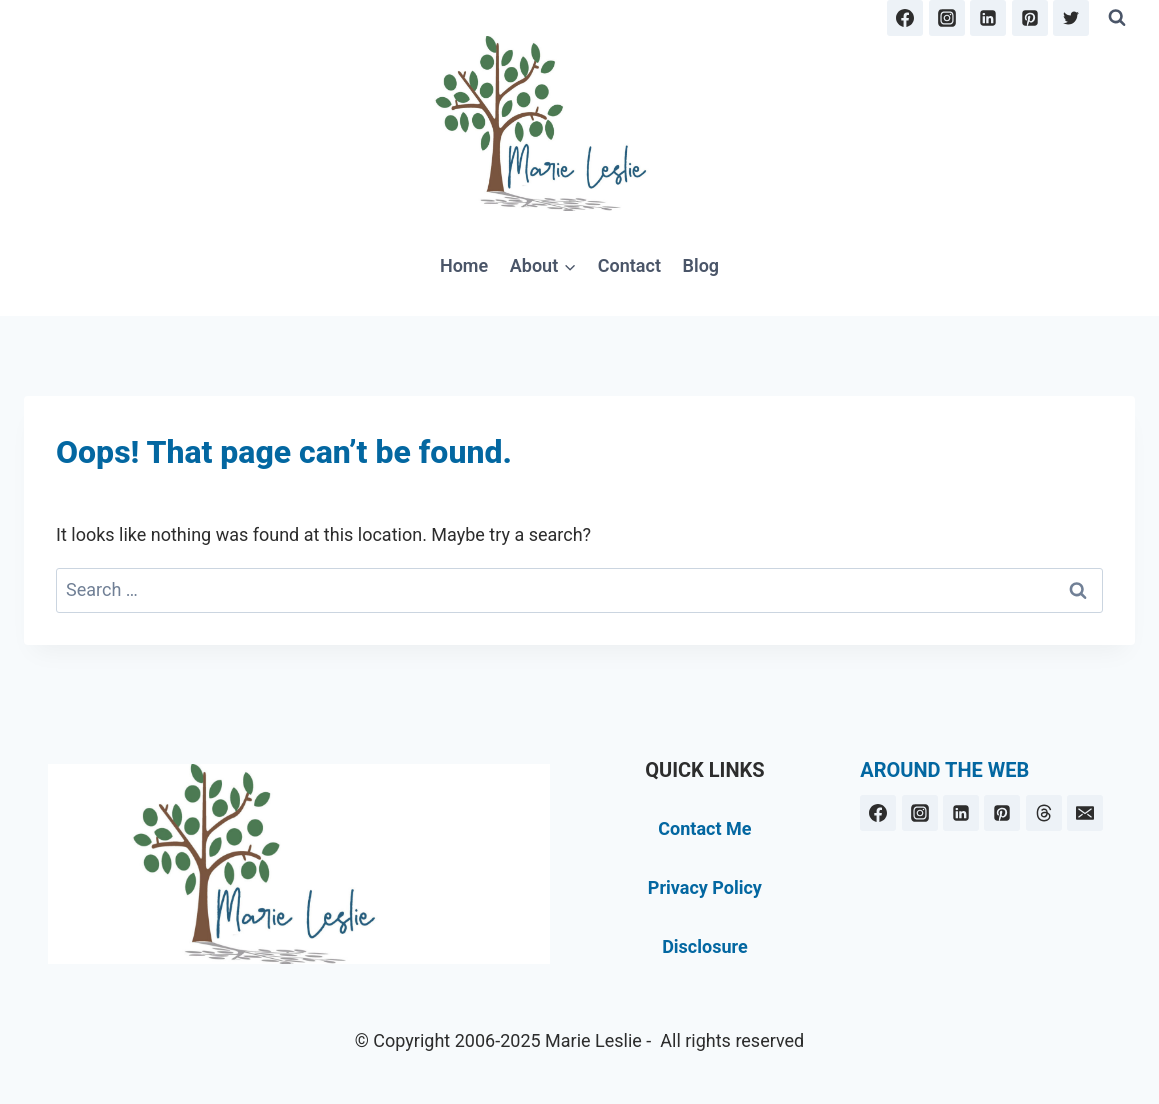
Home (464, 265)
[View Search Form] (1117, 18)
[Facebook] (905, 18)
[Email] (1085, 813)
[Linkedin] (988, 18)
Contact (629, 265)
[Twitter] (1071, 18)
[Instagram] (947, 18)
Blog (701, 265)
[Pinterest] (1030, 18)
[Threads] (1044, 813)
